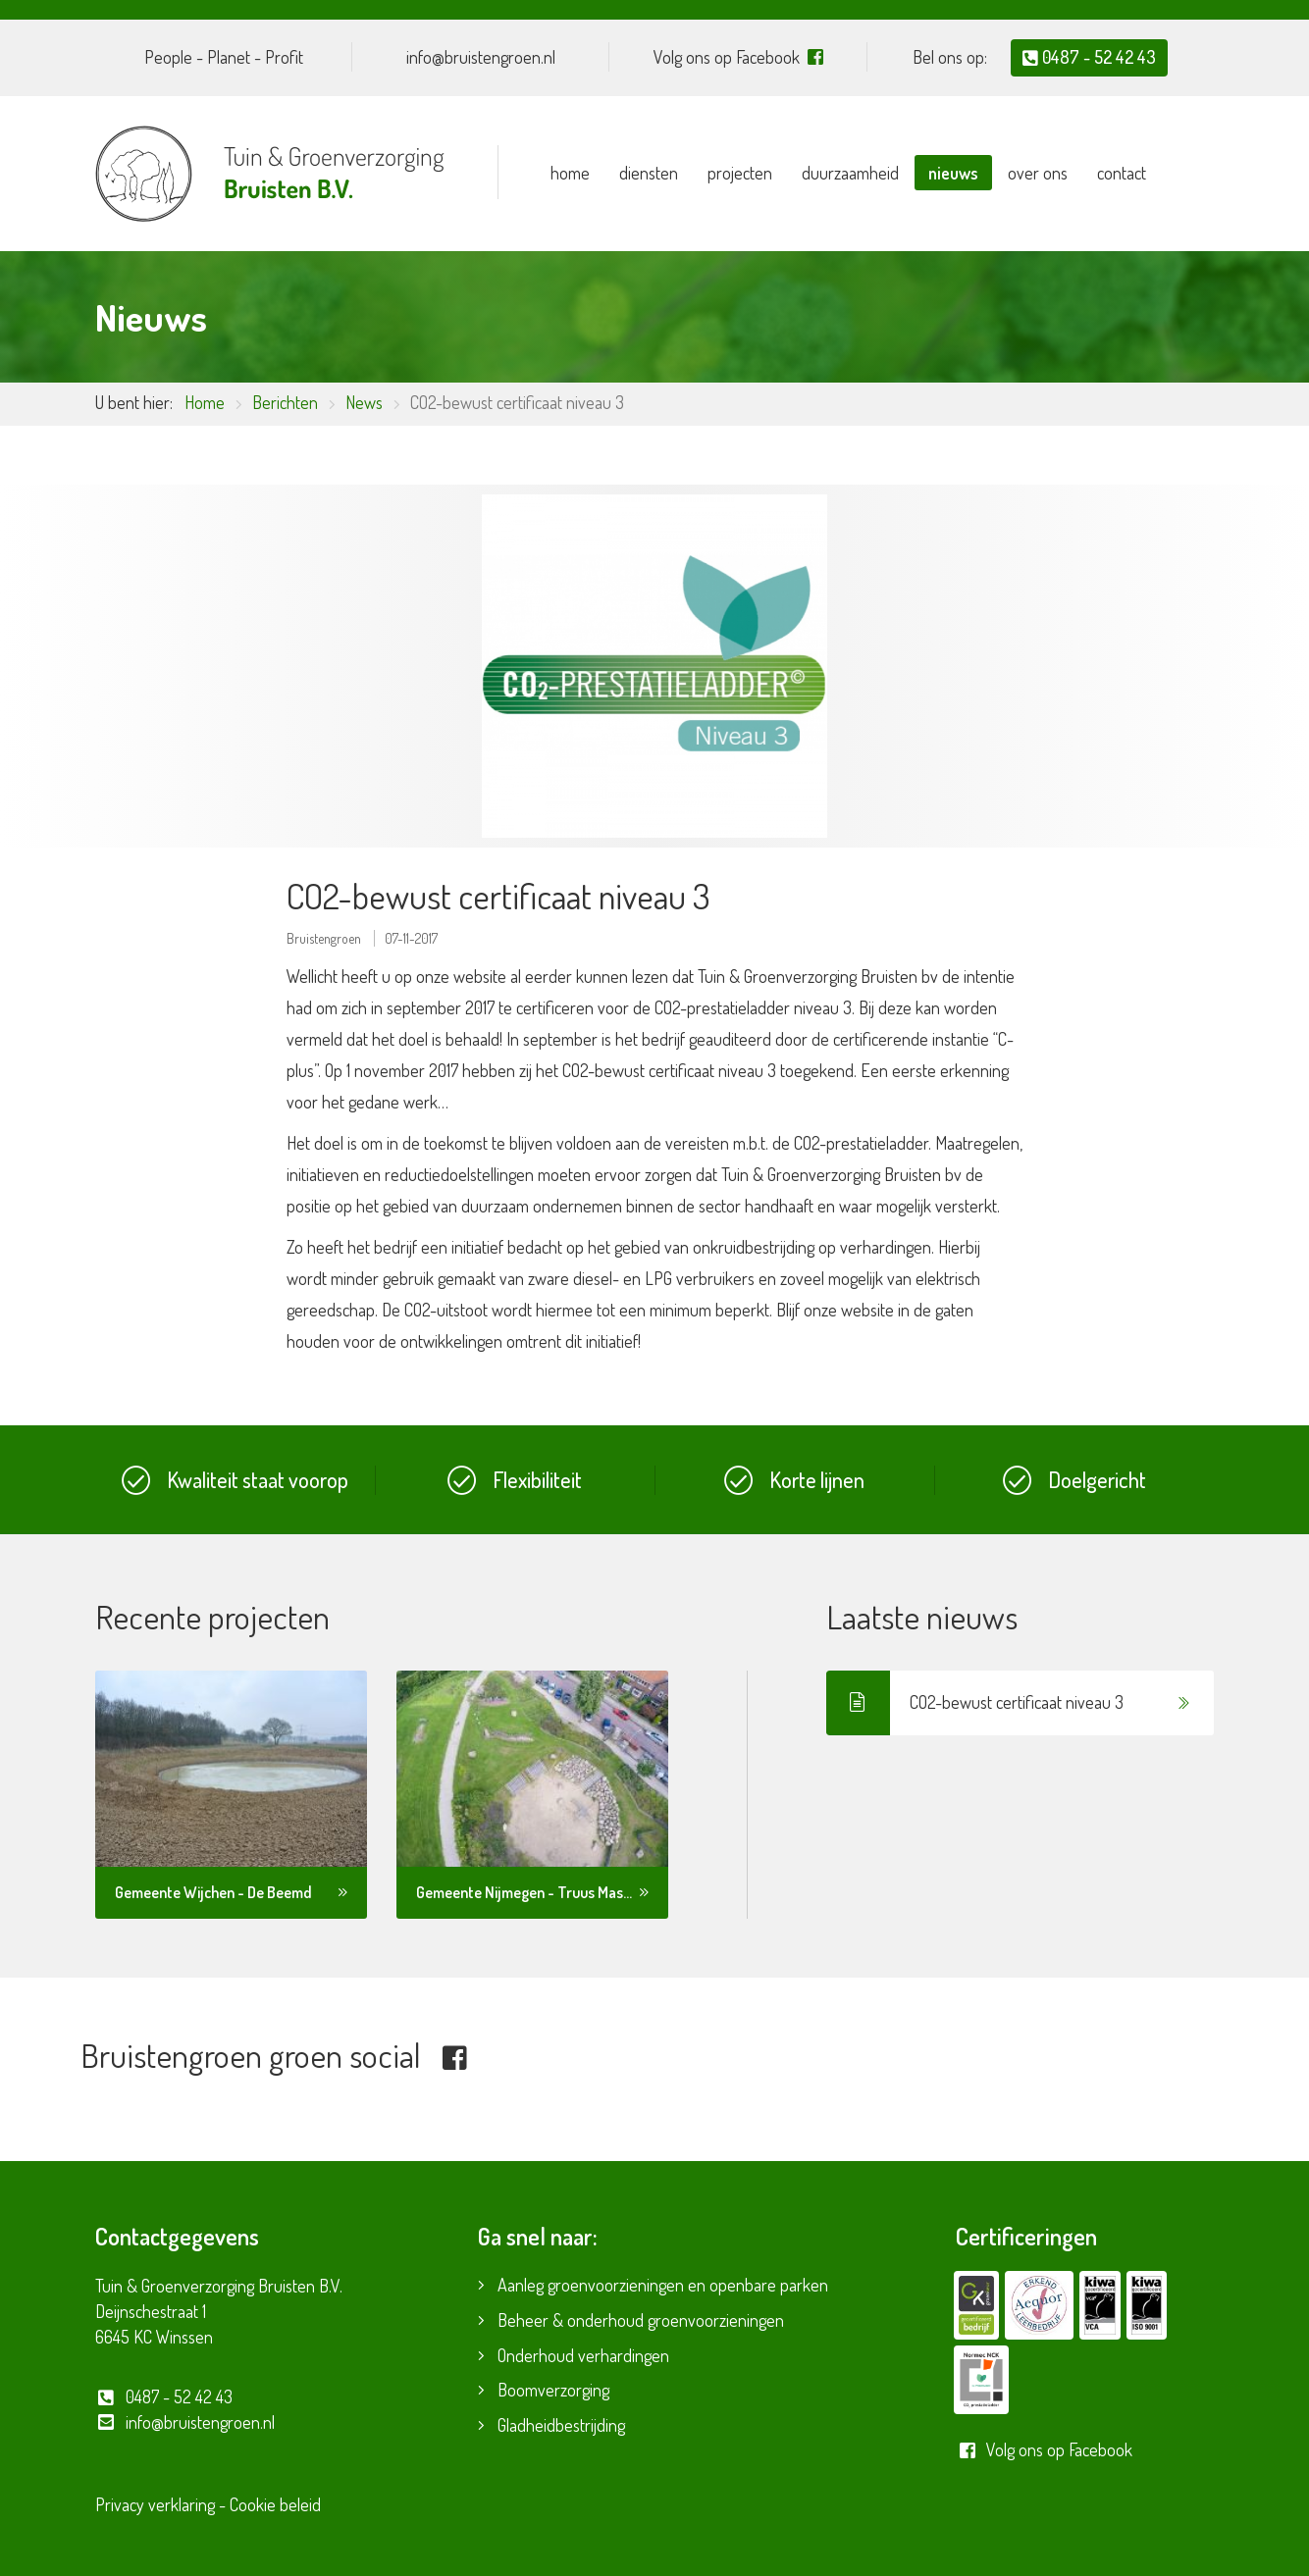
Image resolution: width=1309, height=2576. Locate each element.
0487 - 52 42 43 (1089, 57)
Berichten (285, 402)
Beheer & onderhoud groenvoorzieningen (640, 2320)
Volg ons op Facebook (1044, 2449)
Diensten (648, 172)
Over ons (1038, 172)
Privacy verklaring (155, 2504)
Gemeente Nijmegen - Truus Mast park (538, 1892)
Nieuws (953, 172)
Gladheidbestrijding (561, 2425)
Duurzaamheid (850, 172)
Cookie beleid (275, 2504)
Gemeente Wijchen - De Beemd (213, 1892)
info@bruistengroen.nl (185, 2422)
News (364, 402)
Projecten (739, 172)
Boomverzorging (553, 2389)
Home (570, 172)
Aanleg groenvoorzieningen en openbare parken (662, 2284)
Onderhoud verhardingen (583, 2355)
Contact (1121, 172)
